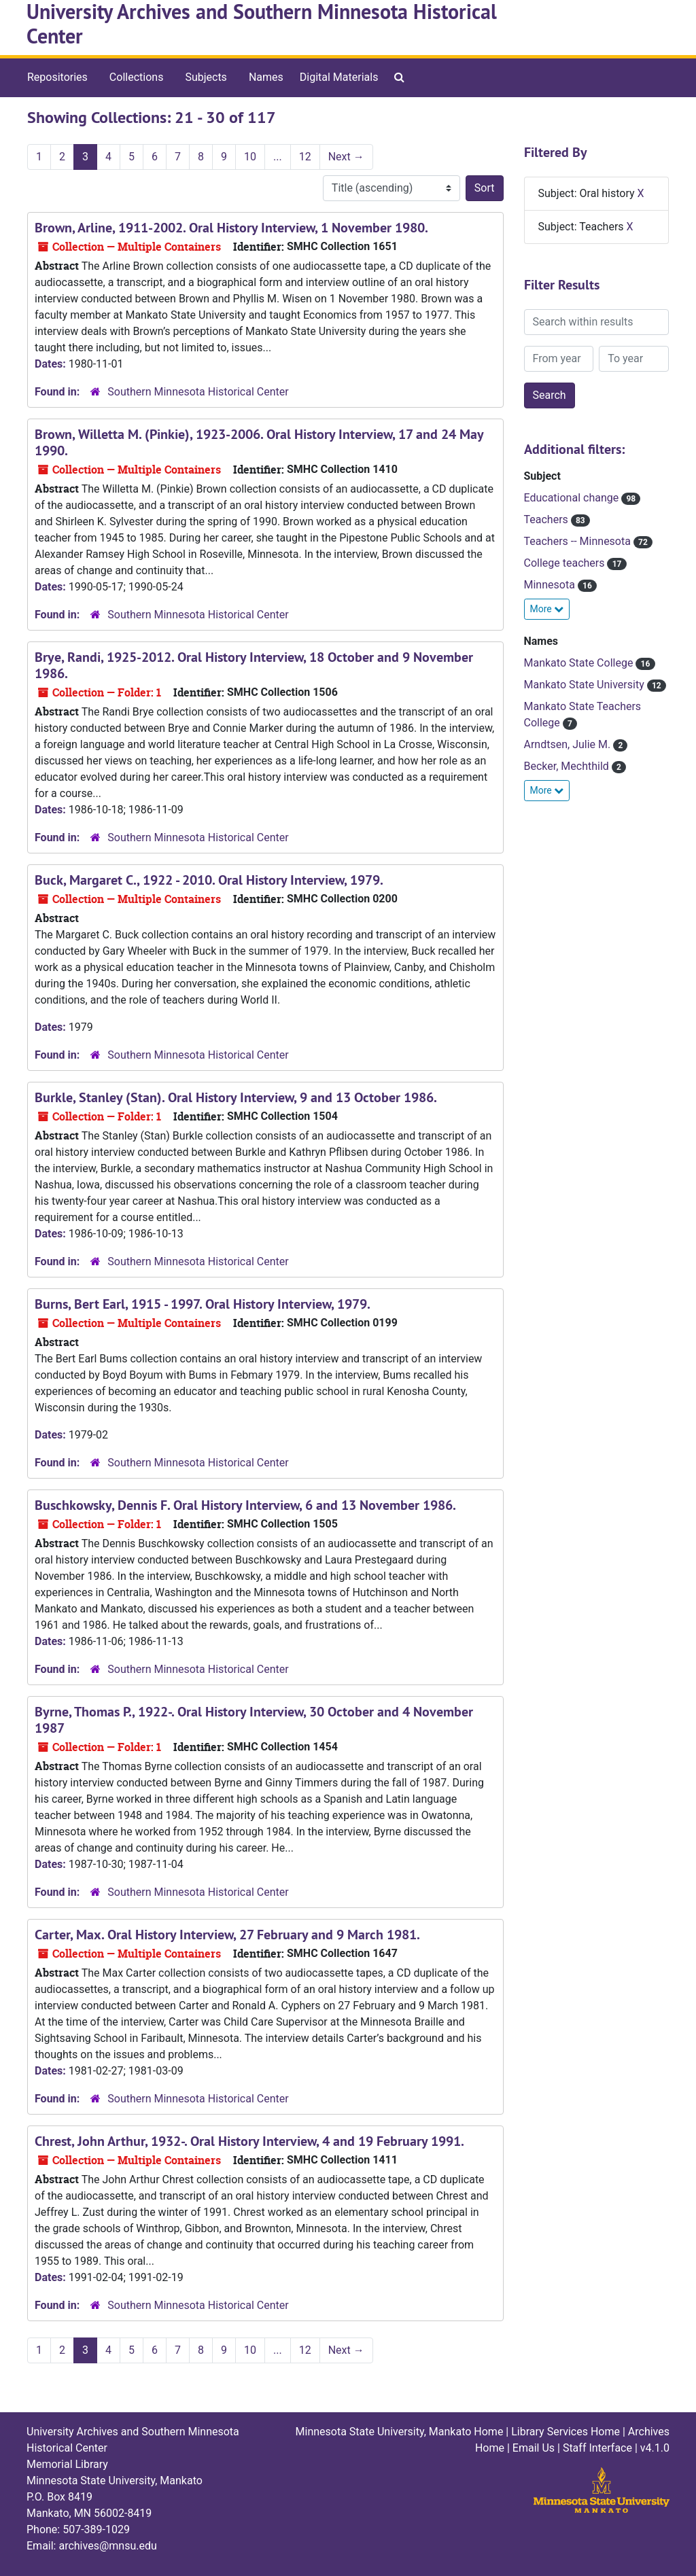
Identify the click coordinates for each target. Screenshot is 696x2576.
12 (305, 156)
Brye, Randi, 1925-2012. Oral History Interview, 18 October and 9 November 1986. (254, 665)
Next (346, 156)
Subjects (205, 77)
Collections (136, 77)
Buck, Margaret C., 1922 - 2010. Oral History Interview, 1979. (209, 880)
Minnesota (551, 584)
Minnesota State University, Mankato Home (400, 2431)
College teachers (566, 563)
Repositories (57, 77)
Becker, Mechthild (568, 766)
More (547, 608)
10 (250, 156)
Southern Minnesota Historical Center (197, 391)
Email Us (533, 2447)
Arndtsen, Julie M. (569, 744)
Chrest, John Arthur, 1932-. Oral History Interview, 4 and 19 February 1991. (249, 2141)
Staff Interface (597, 2447)
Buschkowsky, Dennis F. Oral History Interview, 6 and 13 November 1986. (245, 1505)
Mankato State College (580, 662)
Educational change (573, 497)
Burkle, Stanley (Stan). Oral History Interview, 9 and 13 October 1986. (236, 1097)
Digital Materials (339, 77)
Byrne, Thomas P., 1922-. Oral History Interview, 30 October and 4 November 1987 (254, 1720)
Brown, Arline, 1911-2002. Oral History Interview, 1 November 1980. (231, 227)
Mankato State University (585, 684)
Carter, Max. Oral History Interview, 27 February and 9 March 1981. (227, 1934)
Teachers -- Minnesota (578, 541)
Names (266, 77)
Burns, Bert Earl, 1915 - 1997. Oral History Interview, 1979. (202, 1304)
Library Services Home (565, 2431)
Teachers (547, 519)
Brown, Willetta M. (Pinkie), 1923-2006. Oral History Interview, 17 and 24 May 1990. (259, 442)
